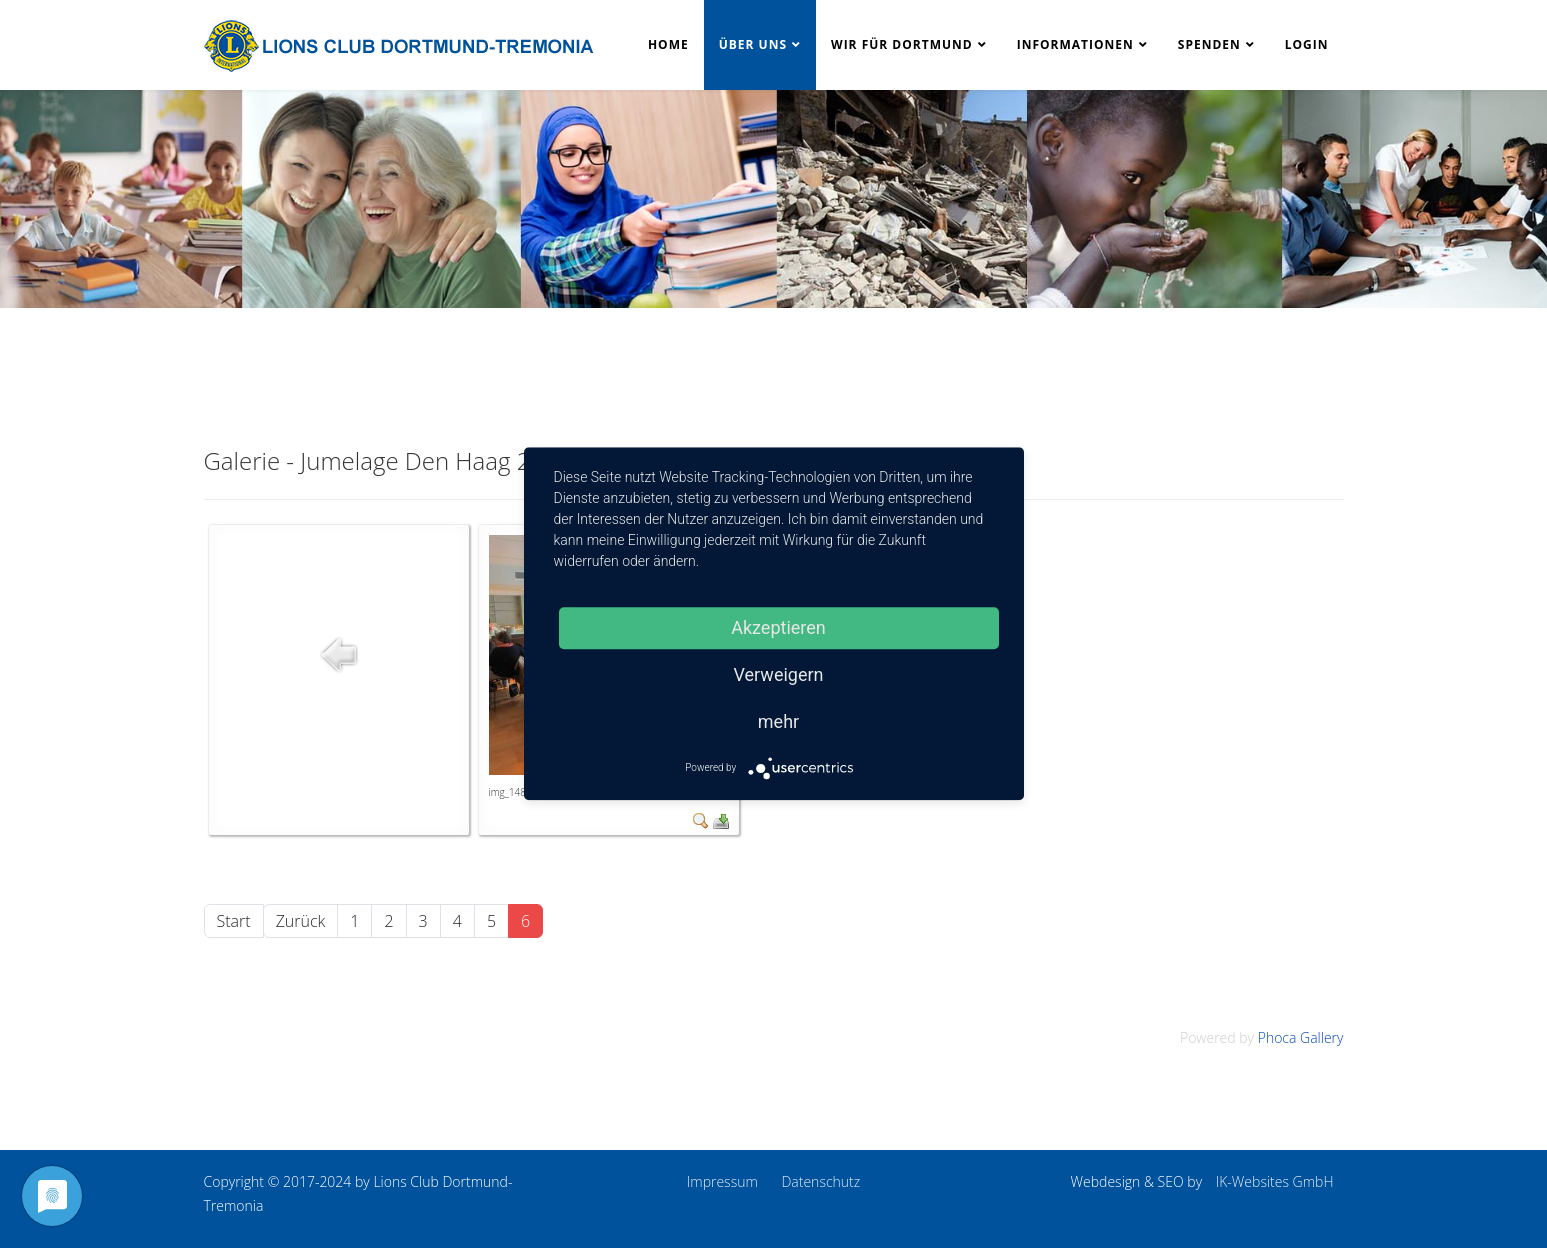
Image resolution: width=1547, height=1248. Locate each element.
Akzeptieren (778, 627)
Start (234, 921)
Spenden (1209, 44)
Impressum (722, 1181)
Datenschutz (820, 1181)
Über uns (753, 44)
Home (668, 44)
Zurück (301, 921)
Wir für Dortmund (902, 44)
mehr (778, 721)
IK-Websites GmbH (1275, 1181)
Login (1307, 44)
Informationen (1075, 44)
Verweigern (778, 674)
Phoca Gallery (1301, 1037)
